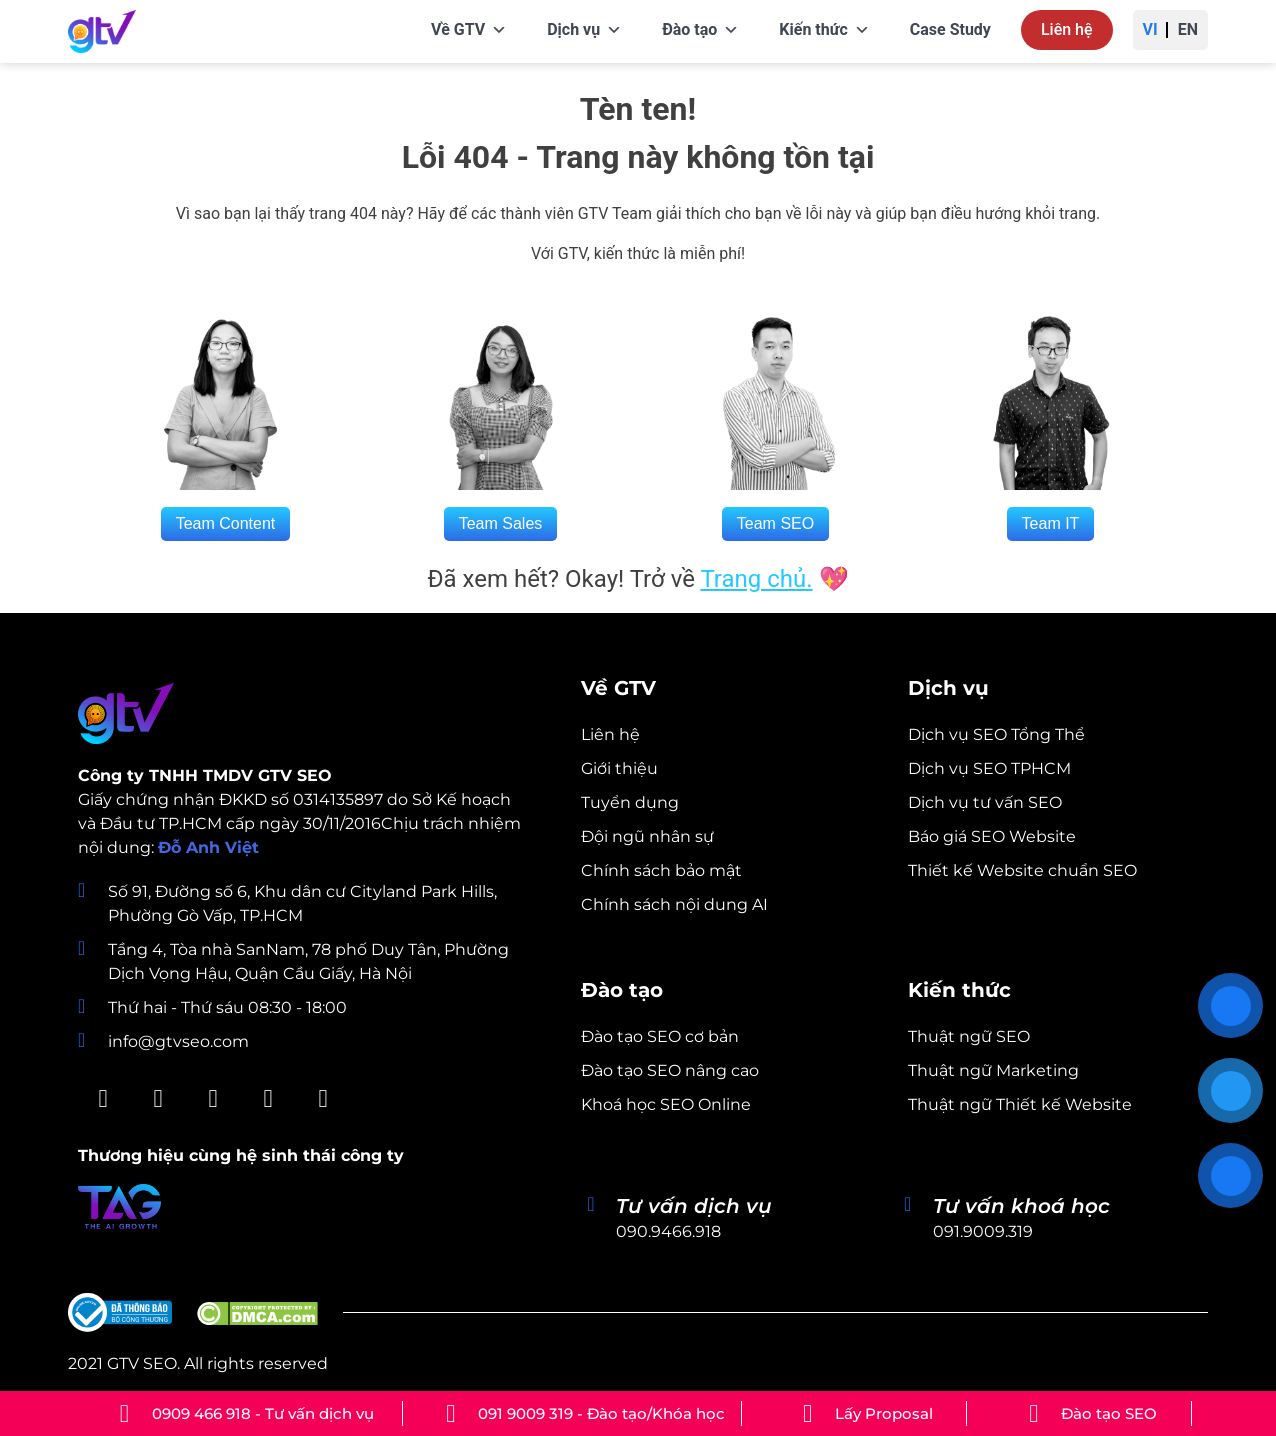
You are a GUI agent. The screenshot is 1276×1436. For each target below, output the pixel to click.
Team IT (1051, 523)
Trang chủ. (756, 579)
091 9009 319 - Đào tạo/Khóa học (601, 1413)
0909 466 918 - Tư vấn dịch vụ (263, 1413)
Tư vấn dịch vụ (694, 1206)
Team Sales (501, 523)
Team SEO (775, 523)
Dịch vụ (584, 30)
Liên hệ (1067, 29)
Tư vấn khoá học (1021, 1206)
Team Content (226, 523)
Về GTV (469, 30)
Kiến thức (824, 30)
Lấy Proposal (884, 1413)
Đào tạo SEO (1109, 1413)
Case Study (950, 29)
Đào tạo (700, 30)
